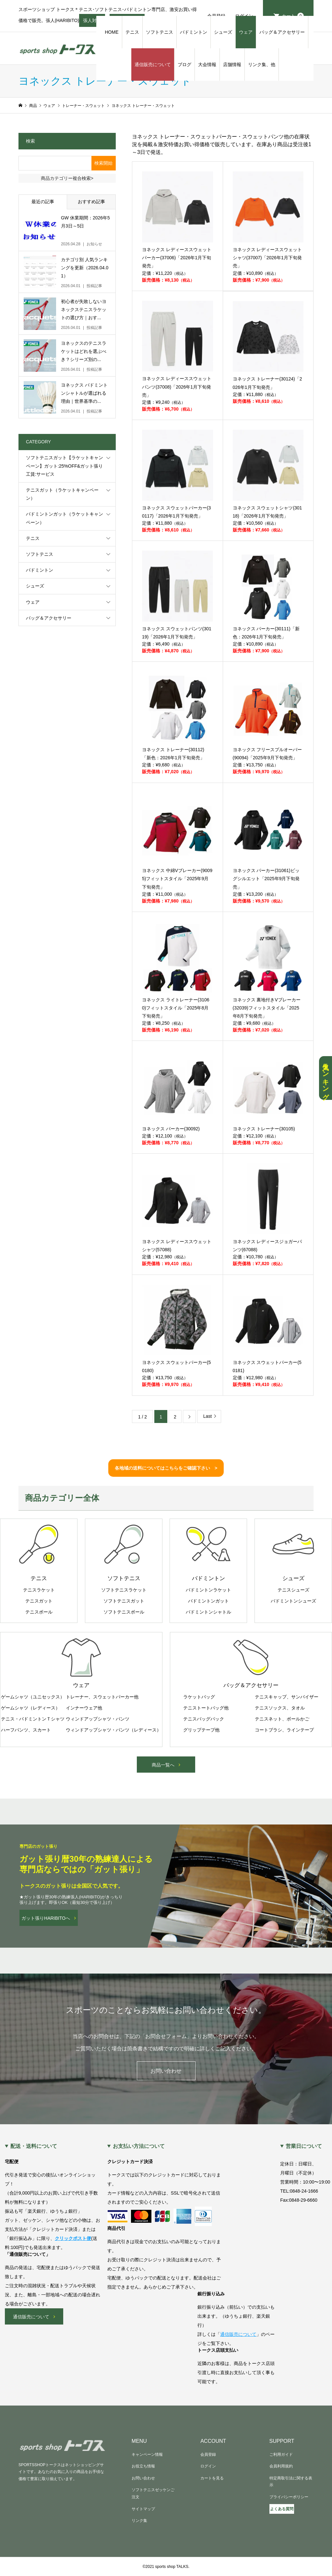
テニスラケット (39, 1590)
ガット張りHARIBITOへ (45, 1918)
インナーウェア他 (84, 1708)
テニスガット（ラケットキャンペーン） (62, 494)
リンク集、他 (261, 64)
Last (207, 1416)
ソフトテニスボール (123, 1612)
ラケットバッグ (199, 1697)
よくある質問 (281, 2509)
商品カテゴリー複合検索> (67, 178)
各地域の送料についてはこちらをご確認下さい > (166, 1468)
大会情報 (207, 64)
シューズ (223, 32)
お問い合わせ (166, 2071)
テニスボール (39, 1612)
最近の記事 (42, 201)
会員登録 (208, 2454)
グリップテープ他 (201, 1730)
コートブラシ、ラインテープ (284, 1730)
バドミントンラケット (208, 1590)
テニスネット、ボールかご (282, 1719)
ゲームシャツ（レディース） (30, 1708)
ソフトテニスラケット (124, 1590)
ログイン (208, 2466)
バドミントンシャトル (208, 1612)
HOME (112, 32)
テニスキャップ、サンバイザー (286, 1697)
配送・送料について (33, 2146)
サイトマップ (143, 2509)
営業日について (304, 2146)
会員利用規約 (281, 2466)
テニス (132, 32)
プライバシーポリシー (288, 2497)
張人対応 (92, 22)
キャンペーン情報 (147, 2454)
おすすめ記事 (91, 201)
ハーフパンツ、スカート (26, 1730)
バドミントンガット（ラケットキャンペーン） (64, 518)
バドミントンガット (208, 1601)
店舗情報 (232, 64)
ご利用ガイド (281, 2454)
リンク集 (139, 2520)
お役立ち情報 (143, 2466)
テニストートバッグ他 (206, 1708)
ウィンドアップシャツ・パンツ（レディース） (113, 1730)
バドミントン (193, 32)
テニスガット (39, 1601)
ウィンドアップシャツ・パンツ (97, 1719)
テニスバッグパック (203, 1719)
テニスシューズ (293, 1590)
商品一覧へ (163, 1764)
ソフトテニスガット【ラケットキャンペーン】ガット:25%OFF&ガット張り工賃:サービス (64, 465)
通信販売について (153, 64)
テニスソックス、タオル (280, 1708)
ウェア (246, 32)
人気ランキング (325, 1078)
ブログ (184, 64)
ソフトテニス (159, 32)
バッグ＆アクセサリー (282, 32)
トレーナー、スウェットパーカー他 (102, 1697)
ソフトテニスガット (123, 1601)
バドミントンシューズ (293, 1601)
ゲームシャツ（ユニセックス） (33, 1697)
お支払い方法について (139, 2146)
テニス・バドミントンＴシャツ (33, 1719)
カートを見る (212, 2478)
